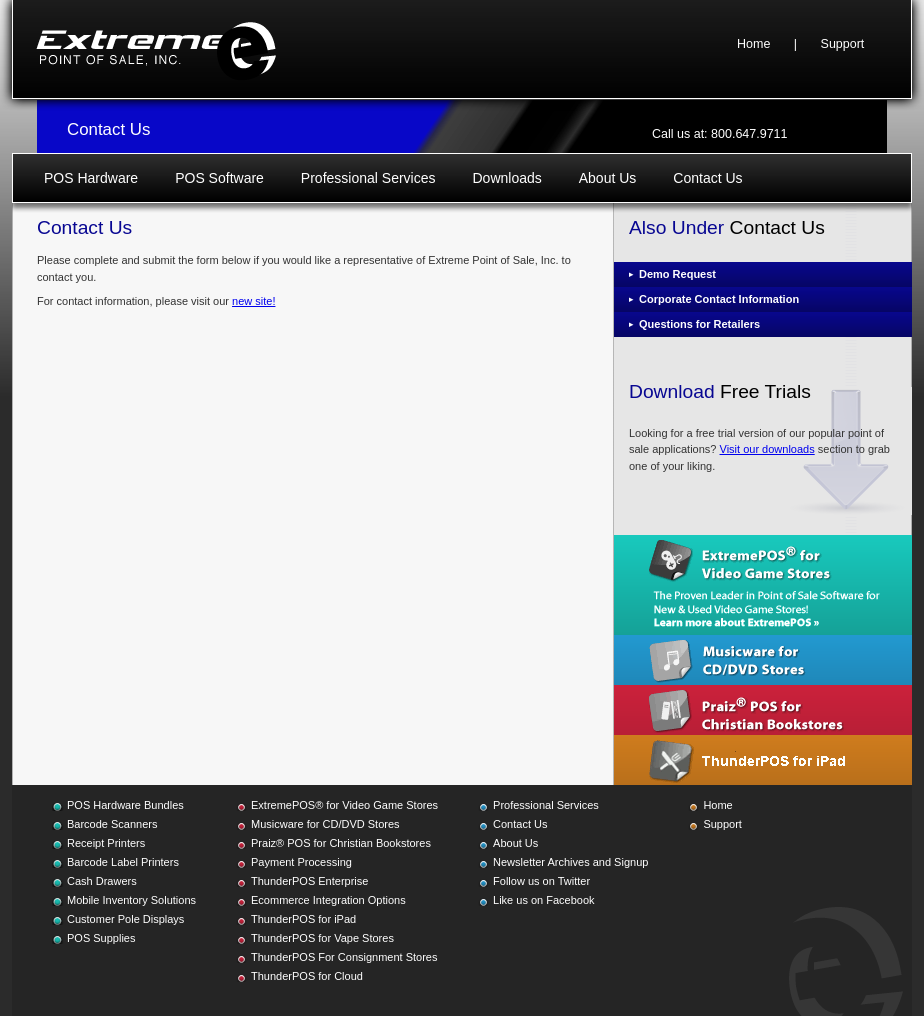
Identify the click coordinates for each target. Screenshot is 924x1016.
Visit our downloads (767, 449)
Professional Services (368, 178)
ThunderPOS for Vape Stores (322, 938)
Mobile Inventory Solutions (131, 900)
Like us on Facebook (544, 900)
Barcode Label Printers (123, 862)
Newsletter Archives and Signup (570, 862)
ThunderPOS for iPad (303, 919)
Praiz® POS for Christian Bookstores (341, 843)
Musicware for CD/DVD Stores (325, 824)
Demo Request (677, 274)
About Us (608, 178)
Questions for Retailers (699, 324)
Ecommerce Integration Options (328, 900)
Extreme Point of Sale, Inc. (156, 49)
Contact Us (707, 178)
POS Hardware (91, 178)
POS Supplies (101, 938)
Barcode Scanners (112, 824)
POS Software (219, 178)
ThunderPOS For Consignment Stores (344, 957)
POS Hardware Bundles (125, 805)
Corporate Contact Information (719, 299)
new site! (253, 301)
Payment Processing (301, 862)
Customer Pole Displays (125, 919)
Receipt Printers (106, 843)
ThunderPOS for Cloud (307, 976)
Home (753, 44)
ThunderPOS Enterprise (309, 881)
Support (843, 44)
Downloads (506, 178)
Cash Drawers (102, 881)
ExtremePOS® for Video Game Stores (344, 805)
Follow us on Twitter (541, 881)
